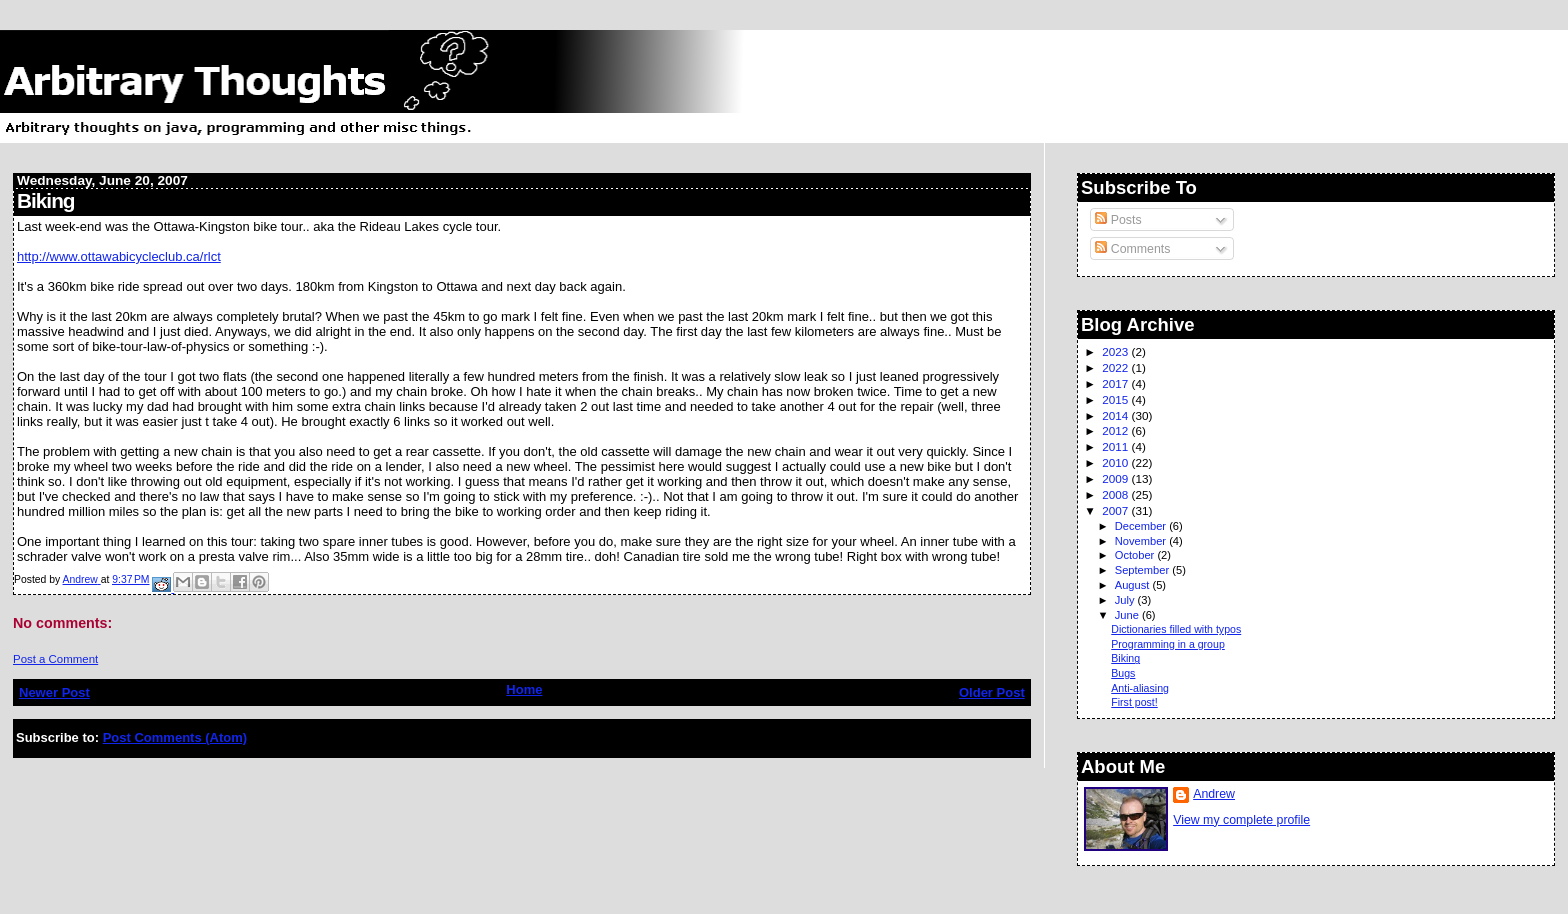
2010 (1116, 462)
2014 (1116, 415)
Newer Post (54, 692)
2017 (1116, 383)
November (1142, 541)
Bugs (1123, 673)
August (1134, 585)
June (1128, 615)
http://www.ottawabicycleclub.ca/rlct (119, 256)
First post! (1134, 702)
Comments (1132, 249)
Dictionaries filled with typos (1176, 629)
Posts (1118, 220)
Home (524, 689)
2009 (1116, 478)
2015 (1116, 399)
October (1136, 555)
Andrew (1214, 794)
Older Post (992, 692)
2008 (1116, 494)
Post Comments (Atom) (175, 737)
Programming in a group (1167, 644)
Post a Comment (55, 659)
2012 (1116, 430)
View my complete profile (1241, 820)
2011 (1116, 446)
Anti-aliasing (1140, 688)
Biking (1125, 658)
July (1126, 600)
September (1144, 570)
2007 (1116, 510)
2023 (1116, 351)
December (1142, 526)
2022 (1116, 367)
